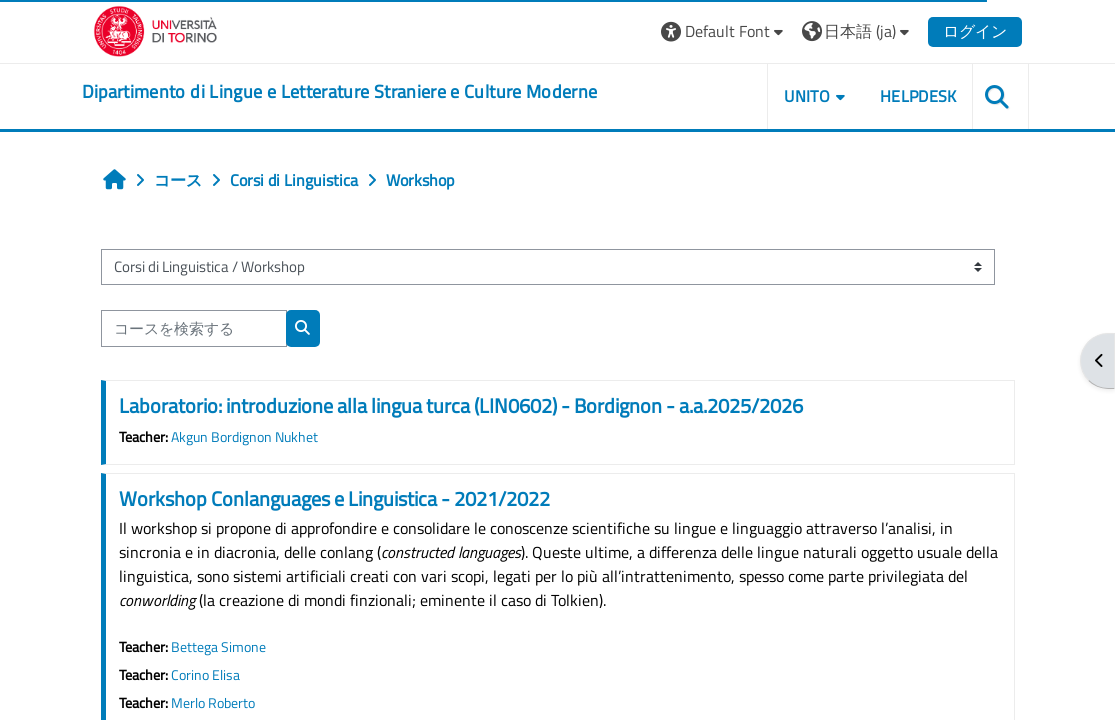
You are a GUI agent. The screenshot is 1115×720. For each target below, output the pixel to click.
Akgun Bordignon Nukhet (244, 437)
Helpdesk (918, 96)
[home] (340, 92)
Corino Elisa (205, 675)
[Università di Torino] (155, 29)
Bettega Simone (218, 647)
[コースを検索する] (194, 328)
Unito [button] (807, 96)
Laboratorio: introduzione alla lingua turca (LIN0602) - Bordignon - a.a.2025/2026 (461, 405)
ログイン (975, 31)
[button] (724, 31)
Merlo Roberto (213, 703)
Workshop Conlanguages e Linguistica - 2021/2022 (334, 498)
